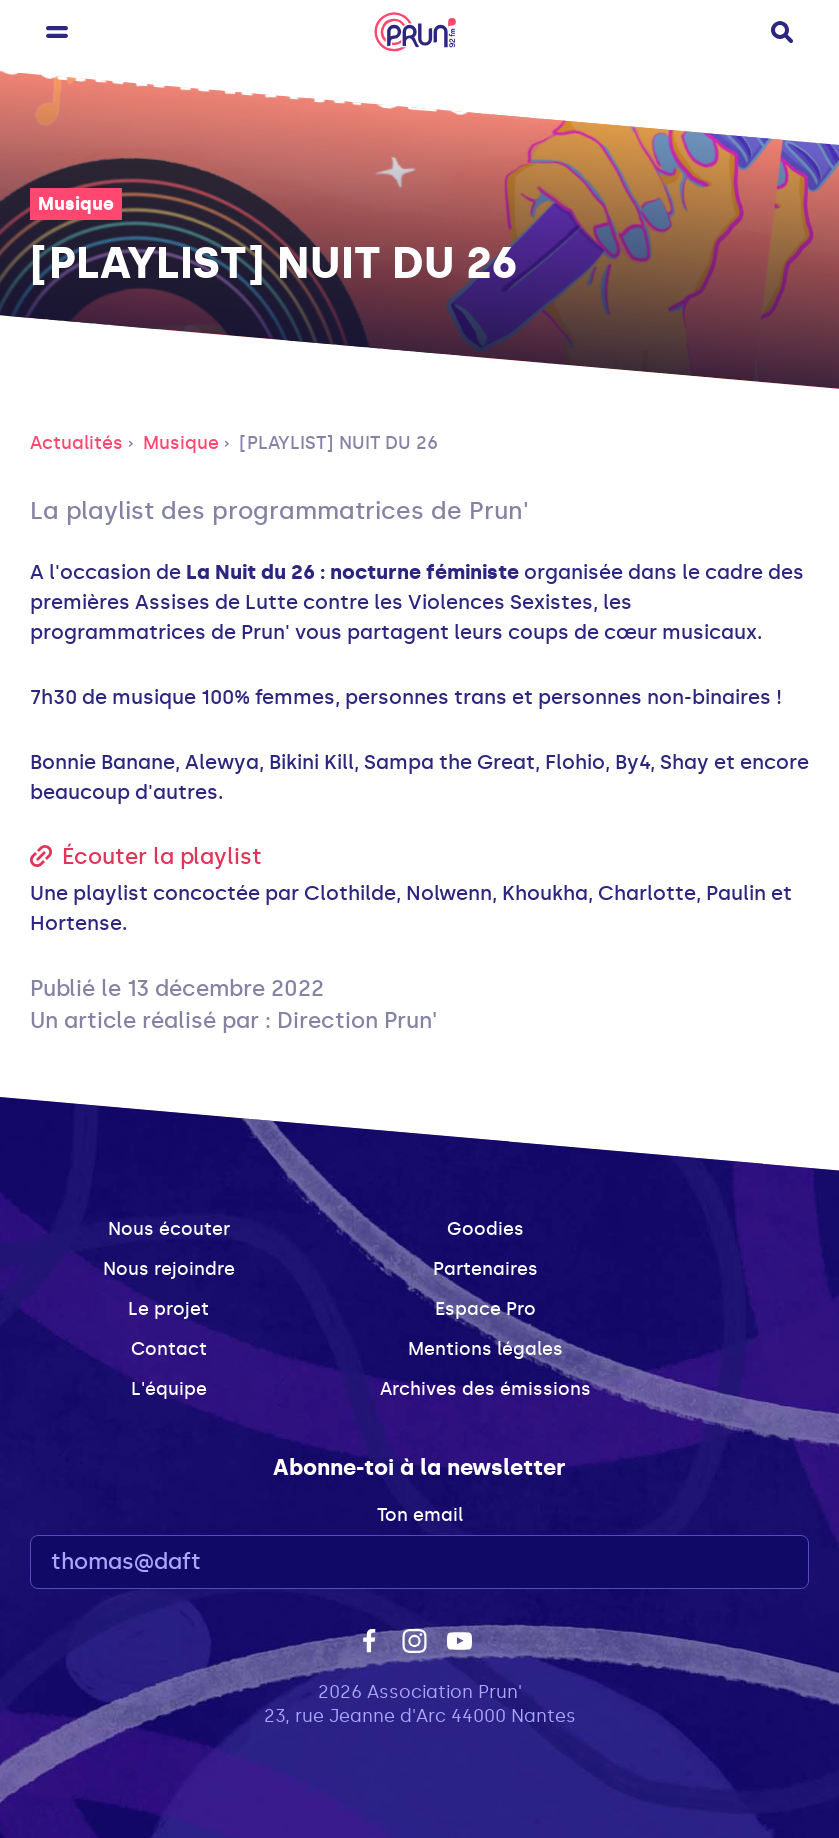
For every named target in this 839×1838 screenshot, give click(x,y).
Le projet (168, 1309)
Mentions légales (485, 1349)
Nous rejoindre (169, 1269)
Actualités (76, 443)
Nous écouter (169, 1229)
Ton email (420, 1515)
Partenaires (485, 1269)
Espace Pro (485, 1309)
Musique (76, 204)
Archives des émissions (485, 1389)
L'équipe (169, 1389)
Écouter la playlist (162, 856)
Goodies (485, 1229)
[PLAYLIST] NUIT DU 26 (338, 443)
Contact (169, 1349)
